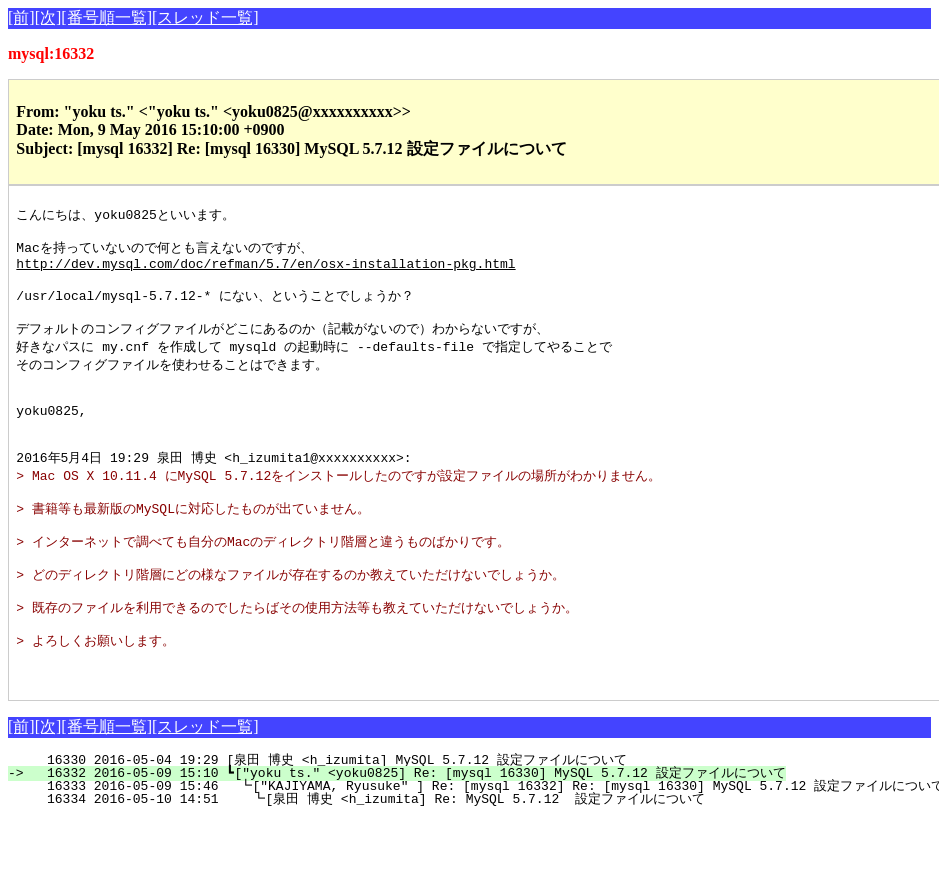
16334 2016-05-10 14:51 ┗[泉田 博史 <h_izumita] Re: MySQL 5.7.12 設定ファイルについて (365, 860)
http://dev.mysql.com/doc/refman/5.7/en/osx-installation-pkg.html (265, 271)
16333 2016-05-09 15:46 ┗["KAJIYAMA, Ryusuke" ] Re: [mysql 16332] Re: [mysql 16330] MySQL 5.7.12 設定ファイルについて (484, 847)
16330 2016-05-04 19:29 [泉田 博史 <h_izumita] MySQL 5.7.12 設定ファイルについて (356, 821)
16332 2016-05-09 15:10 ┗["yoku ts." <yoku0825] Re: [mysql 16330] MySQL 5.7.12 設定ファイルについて (408, 834)
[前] (21, 17)
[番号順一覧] (106, 17)
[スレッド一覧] (205, 17)
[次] (48, 17)
